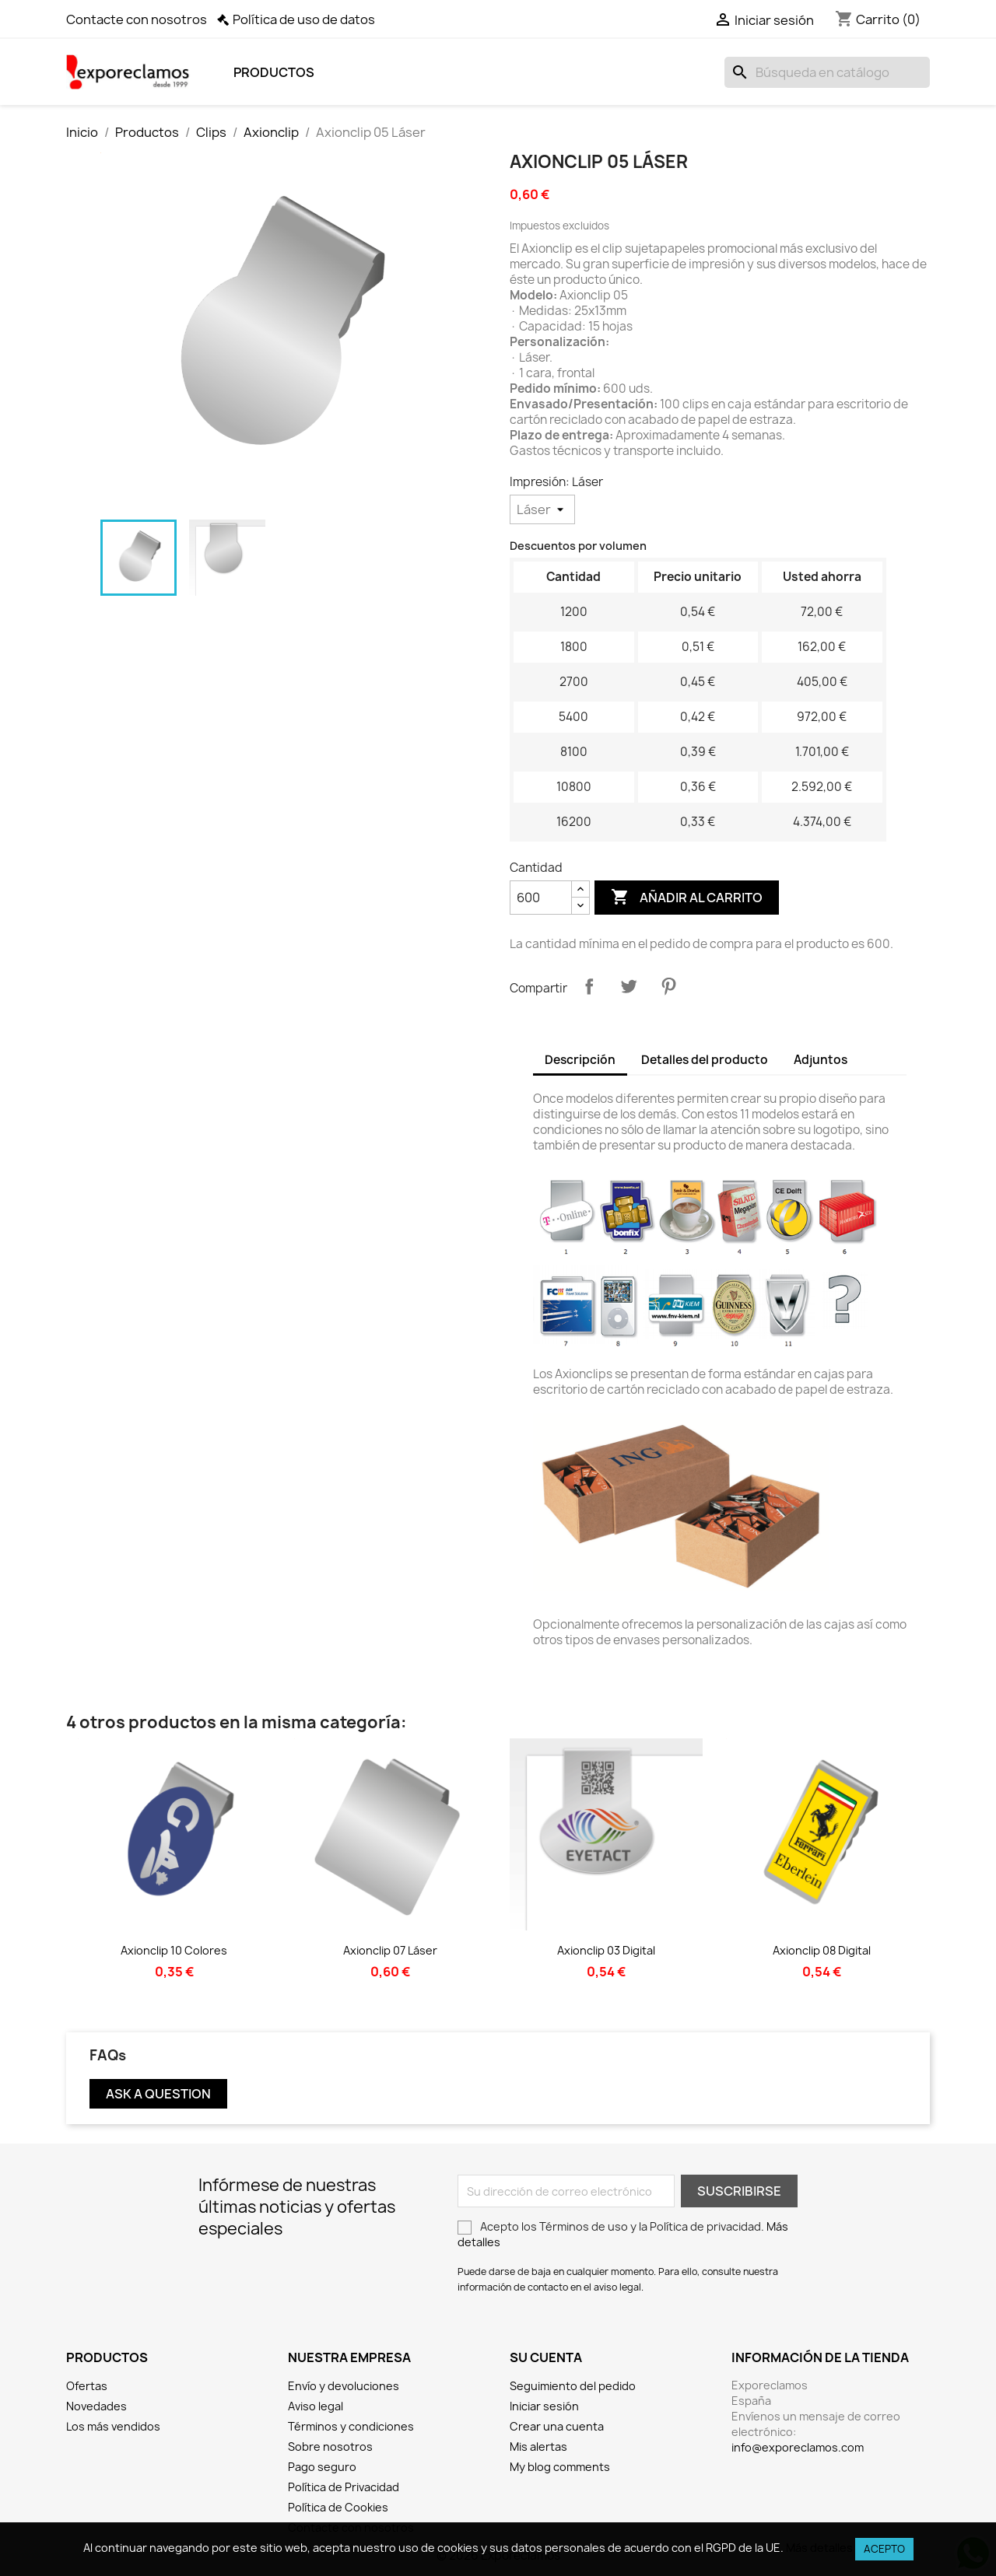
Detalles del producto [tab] (704, 1060)
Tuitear (628, 986)
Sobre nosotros (330, 2446)
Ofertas (86, 2385)
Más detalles (819, 2547)
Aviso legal (315, 2406)
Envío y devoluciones (343, 2385)
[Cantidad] (541, 897)
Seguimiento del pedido (573, 2385)
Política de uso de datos (304, 19)
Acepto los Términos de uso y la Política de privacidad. (623, 2234)
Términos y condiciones (351, 2426)
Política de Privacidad (343, 2487)
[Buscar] (827, 72)
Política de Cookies (338, 2507)
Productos (273, 72)
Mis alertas (538, 2446)
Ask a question (158, 2093)
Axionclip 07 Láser (390, 1950)
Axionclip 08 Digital (822, 1950)
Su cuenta (546, 2357)
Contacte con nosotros (136, 19)
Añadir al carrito (687, 897)
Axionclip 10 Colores (174, 1950)
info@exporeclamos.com (797, 2447)
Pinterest (668, 986)
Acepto (884, 2549)
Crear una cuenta (557, 2426)
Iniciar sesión (544, 2406)
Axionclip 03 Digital (606, 1950)
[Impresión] (542, 509)
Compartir (589, 986)
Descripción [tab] (580, 1060)
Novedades (96, 2406)
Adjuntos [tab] (820, 1060)
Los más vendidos (113, 2426)
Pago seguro (322, 2466)
